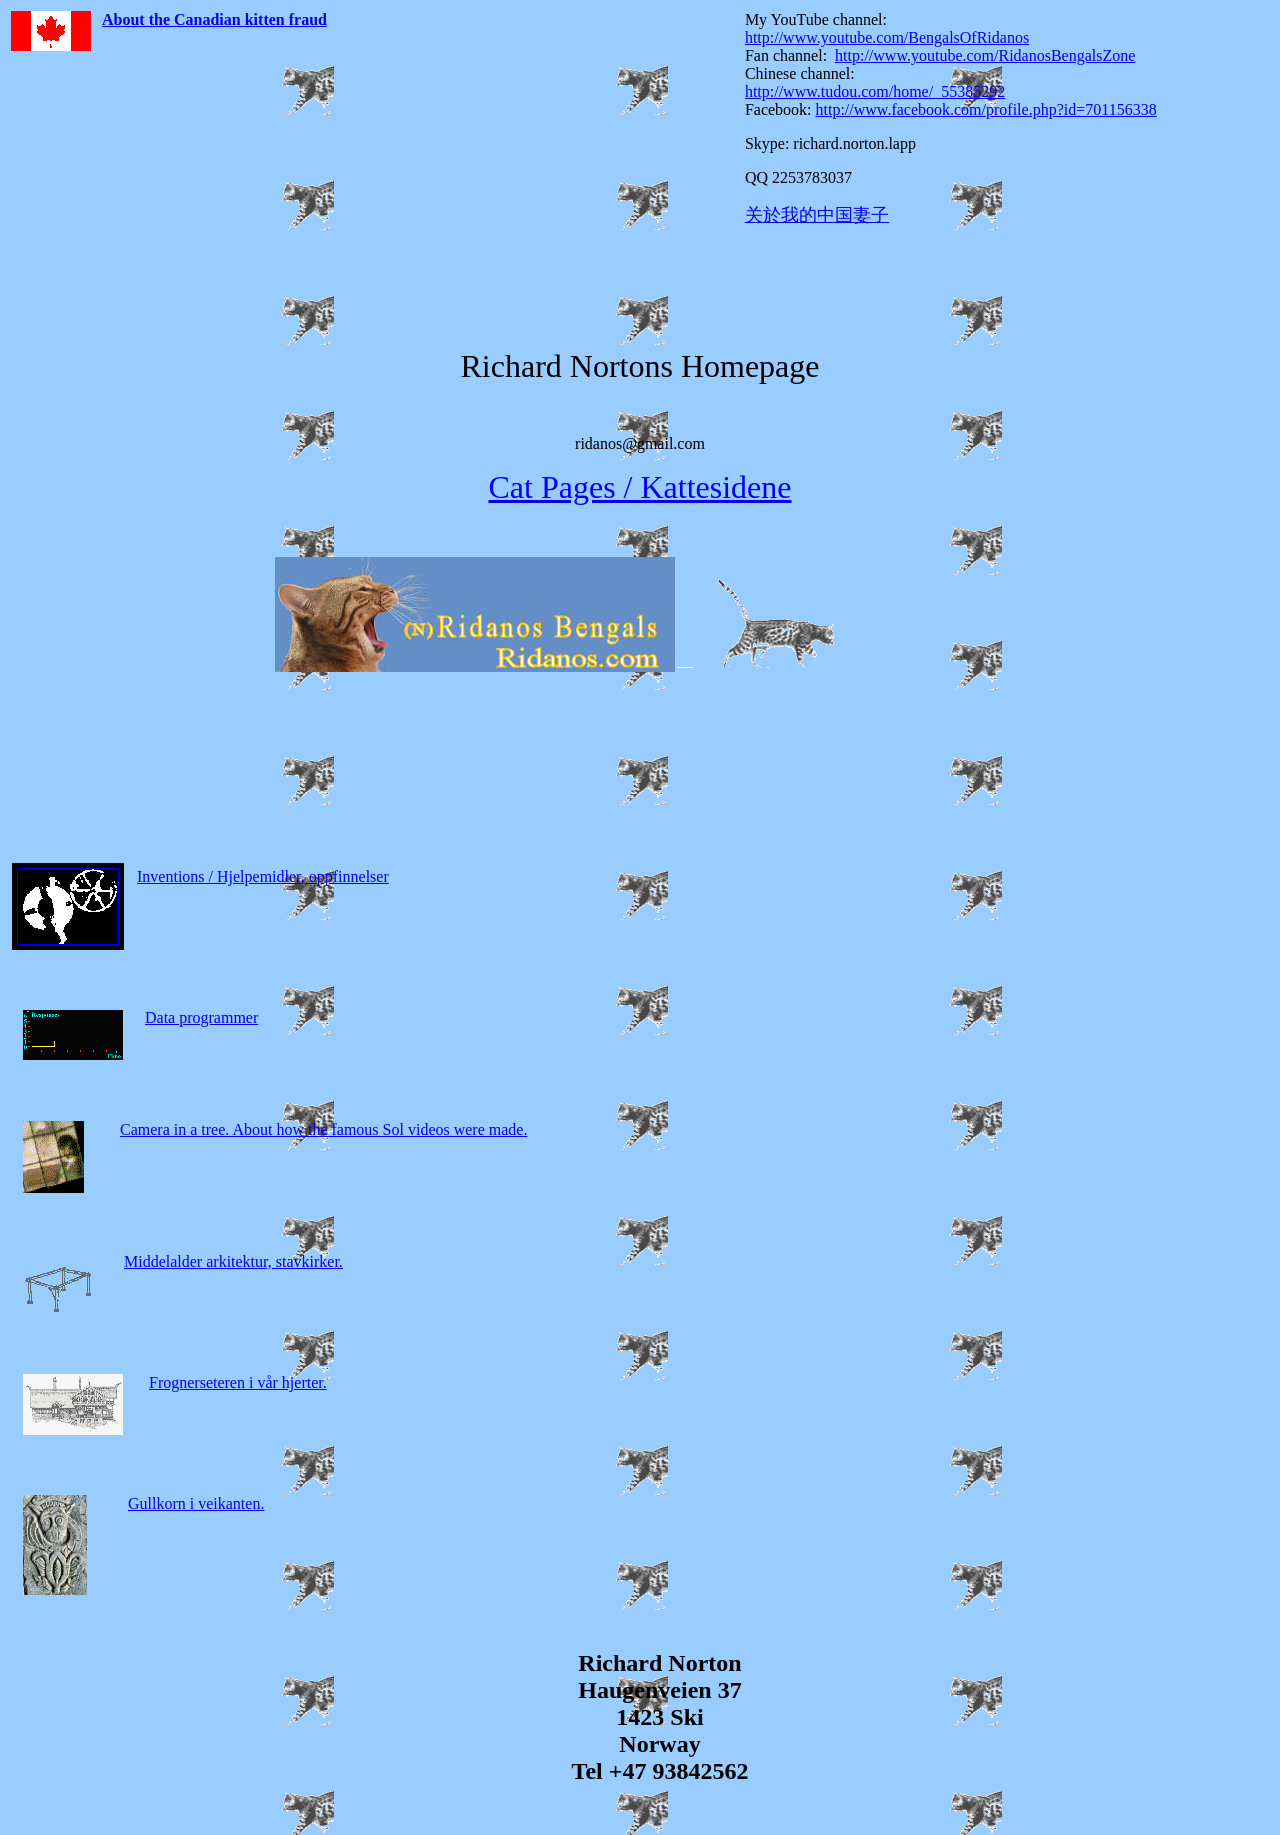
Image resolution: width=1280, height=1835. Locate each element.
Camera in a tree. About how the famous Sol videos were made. (323, 1129)
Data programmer (201, 1017)
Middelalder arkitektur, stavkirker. (233, 1261)
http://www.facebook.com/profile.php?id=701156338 (986, 109)
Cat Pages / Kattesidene (639, 487)
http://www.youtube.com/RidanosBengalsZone (985, 55)
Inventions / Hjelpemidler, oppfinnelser (263, 876)
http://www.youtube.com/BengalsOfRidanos (887, 37)
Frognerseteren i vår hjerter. (238, 1382)
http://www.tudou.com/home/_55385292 (875, 91)
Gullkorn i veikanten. (196, 1503)
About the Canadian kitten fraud (214, 19)
